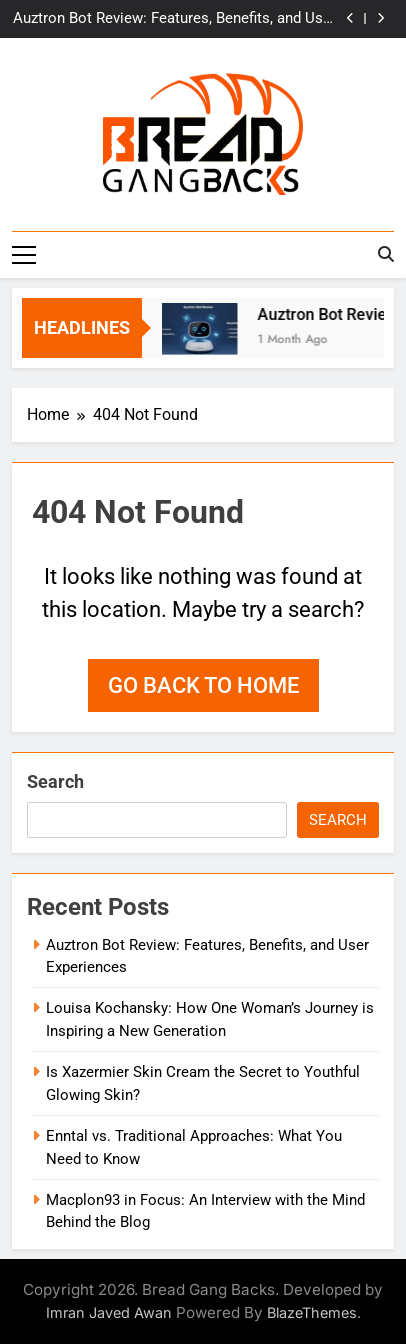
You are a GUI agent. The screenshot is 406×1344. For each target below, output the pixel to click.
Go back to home (203, 685)
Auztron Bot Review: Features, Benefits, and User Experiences (174, 19)
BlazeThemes (312, 1312)
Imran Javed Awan (109, 1312)
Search (55, 781)
